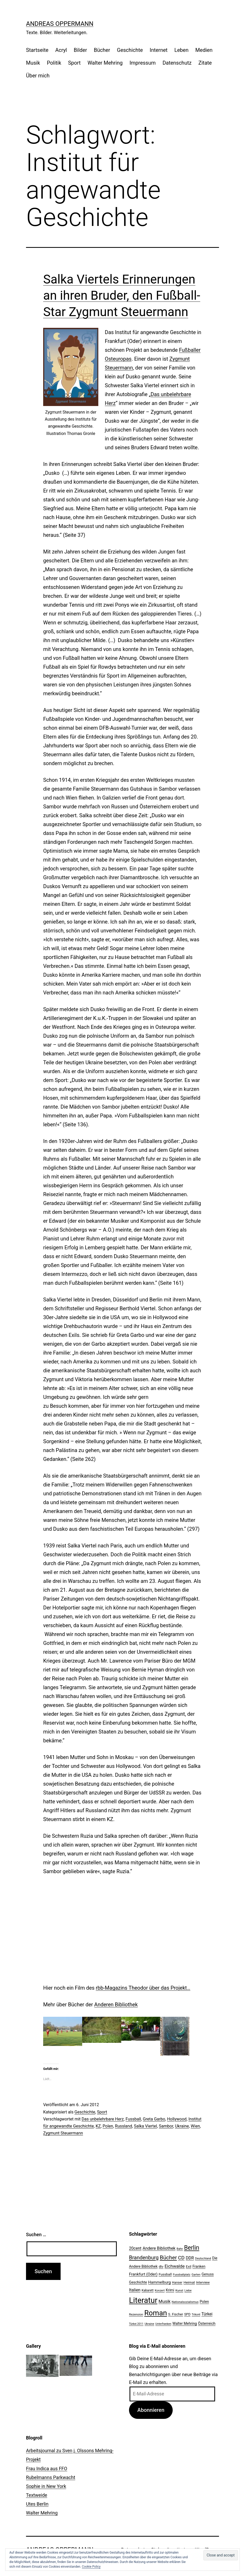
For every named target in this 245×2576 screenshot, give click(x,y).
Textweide (36, 2495)
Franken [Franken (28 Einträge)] (198, 2266)
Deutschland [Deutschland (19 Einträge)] (203, 2258)
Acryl (61, 50)
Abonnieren (150, 2410)
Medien (203, 50)
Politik (54, 63)
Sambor (166, 2126)
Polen (108, 2126)
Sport (74, 63)
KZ (98, 2126)
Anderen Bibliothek (116, 2004)
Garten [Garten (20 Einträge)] (195, 2274)
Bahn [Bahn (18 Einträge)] (180, 2249)
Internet (158, 50)
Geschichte (130, 50)
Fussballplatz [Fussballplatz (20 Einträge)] (181, 2274)
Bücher (102, 50)
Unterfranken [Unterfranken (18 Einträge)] (163, 2324)
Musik (33, 63)
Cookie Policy (91, 2566)
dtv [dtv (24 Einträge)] (161, 2266)
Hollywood (176, 2119)
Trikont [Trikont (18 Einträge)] (196, 2314)
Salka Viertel (145, 2126)
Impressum (143, 63)
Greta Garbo (154, 2119)
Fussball (133, 2119)
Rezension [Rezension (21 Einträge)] (136, 2314)
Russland (123, 2126)
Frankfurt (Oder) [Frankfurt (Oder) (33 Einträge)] (143, 2274)
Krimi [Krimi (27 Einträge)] (170, 2290)
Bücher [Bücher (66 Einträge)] (168, 2257)
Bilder (80, 50)
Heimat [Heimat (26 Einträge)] (189, 2282)
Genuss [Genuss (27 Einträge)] (208, 2274)
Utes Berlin (37, 2504)
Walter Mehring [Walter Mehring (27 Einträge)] (184, 2323)
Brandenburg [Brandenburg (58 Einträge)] (144, 2257)
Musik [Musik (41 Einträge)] (165, 2301)
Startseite (37, 50)
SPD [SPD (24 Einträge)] (187, 2314)
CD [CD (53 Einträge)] (181, 2258)
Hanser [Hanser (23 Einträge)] (177, 2282)
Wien (195, 2126)
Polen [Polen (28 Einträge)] (204, 2302)
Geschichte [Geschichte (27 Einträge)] (138, 2282)
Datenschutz (177, 63)
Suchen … (36, 2234)
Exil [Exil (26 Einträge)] (188, 2266)
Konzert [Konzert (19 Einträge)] (160, 2290)
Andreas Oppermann (59, 23)
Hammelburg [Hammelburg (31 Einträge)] (159, 2282)
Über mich (37, 75)
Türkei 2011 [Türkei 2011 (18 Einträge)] (136, 2324)
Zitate (205, 63)
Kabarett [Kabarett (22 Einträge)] (147, 2290)
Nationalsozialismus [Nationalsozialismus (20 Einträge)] (185, 2302)
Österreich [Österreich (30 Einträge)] (206, 2323)
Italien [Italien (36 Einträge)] (134, 2290)
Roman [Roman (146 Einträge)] (155, 2313)
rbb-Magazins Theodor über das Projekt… (143, 1988)
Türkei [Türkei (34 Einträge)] (206, 2314)
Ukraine (182, 2126)
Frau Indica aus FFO (46, 2468)
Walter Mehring (104, 63)
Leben (181, 50)
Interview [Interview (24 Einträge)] (203, 2282)
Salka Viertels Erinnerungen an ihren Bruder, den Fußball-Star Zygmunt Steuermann (121, 295)
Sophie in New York (46, 2486)
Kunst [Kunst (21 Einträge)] (179, 2290)
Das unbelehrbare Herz (103, 2119)
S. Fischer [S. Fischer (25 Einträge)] (175, 2314)
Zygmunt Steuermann (63, 2133)
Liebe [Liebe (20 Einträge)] (187, 2290)
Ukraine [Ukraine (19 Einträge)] (149, 2324)
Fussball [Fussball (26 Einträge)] (165, 2274)
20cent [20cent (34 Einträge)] (135, 2248)
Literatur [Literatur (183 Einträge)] (143, 2300)
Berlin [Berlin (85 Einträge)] (191, 2247)
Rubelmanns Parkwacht (50, 2477)
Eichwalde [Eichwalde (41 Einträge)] (175, 2266)
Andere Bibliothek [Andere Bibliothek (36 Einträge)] (159, 2248)
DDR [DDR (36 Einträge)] (190, 2257)
